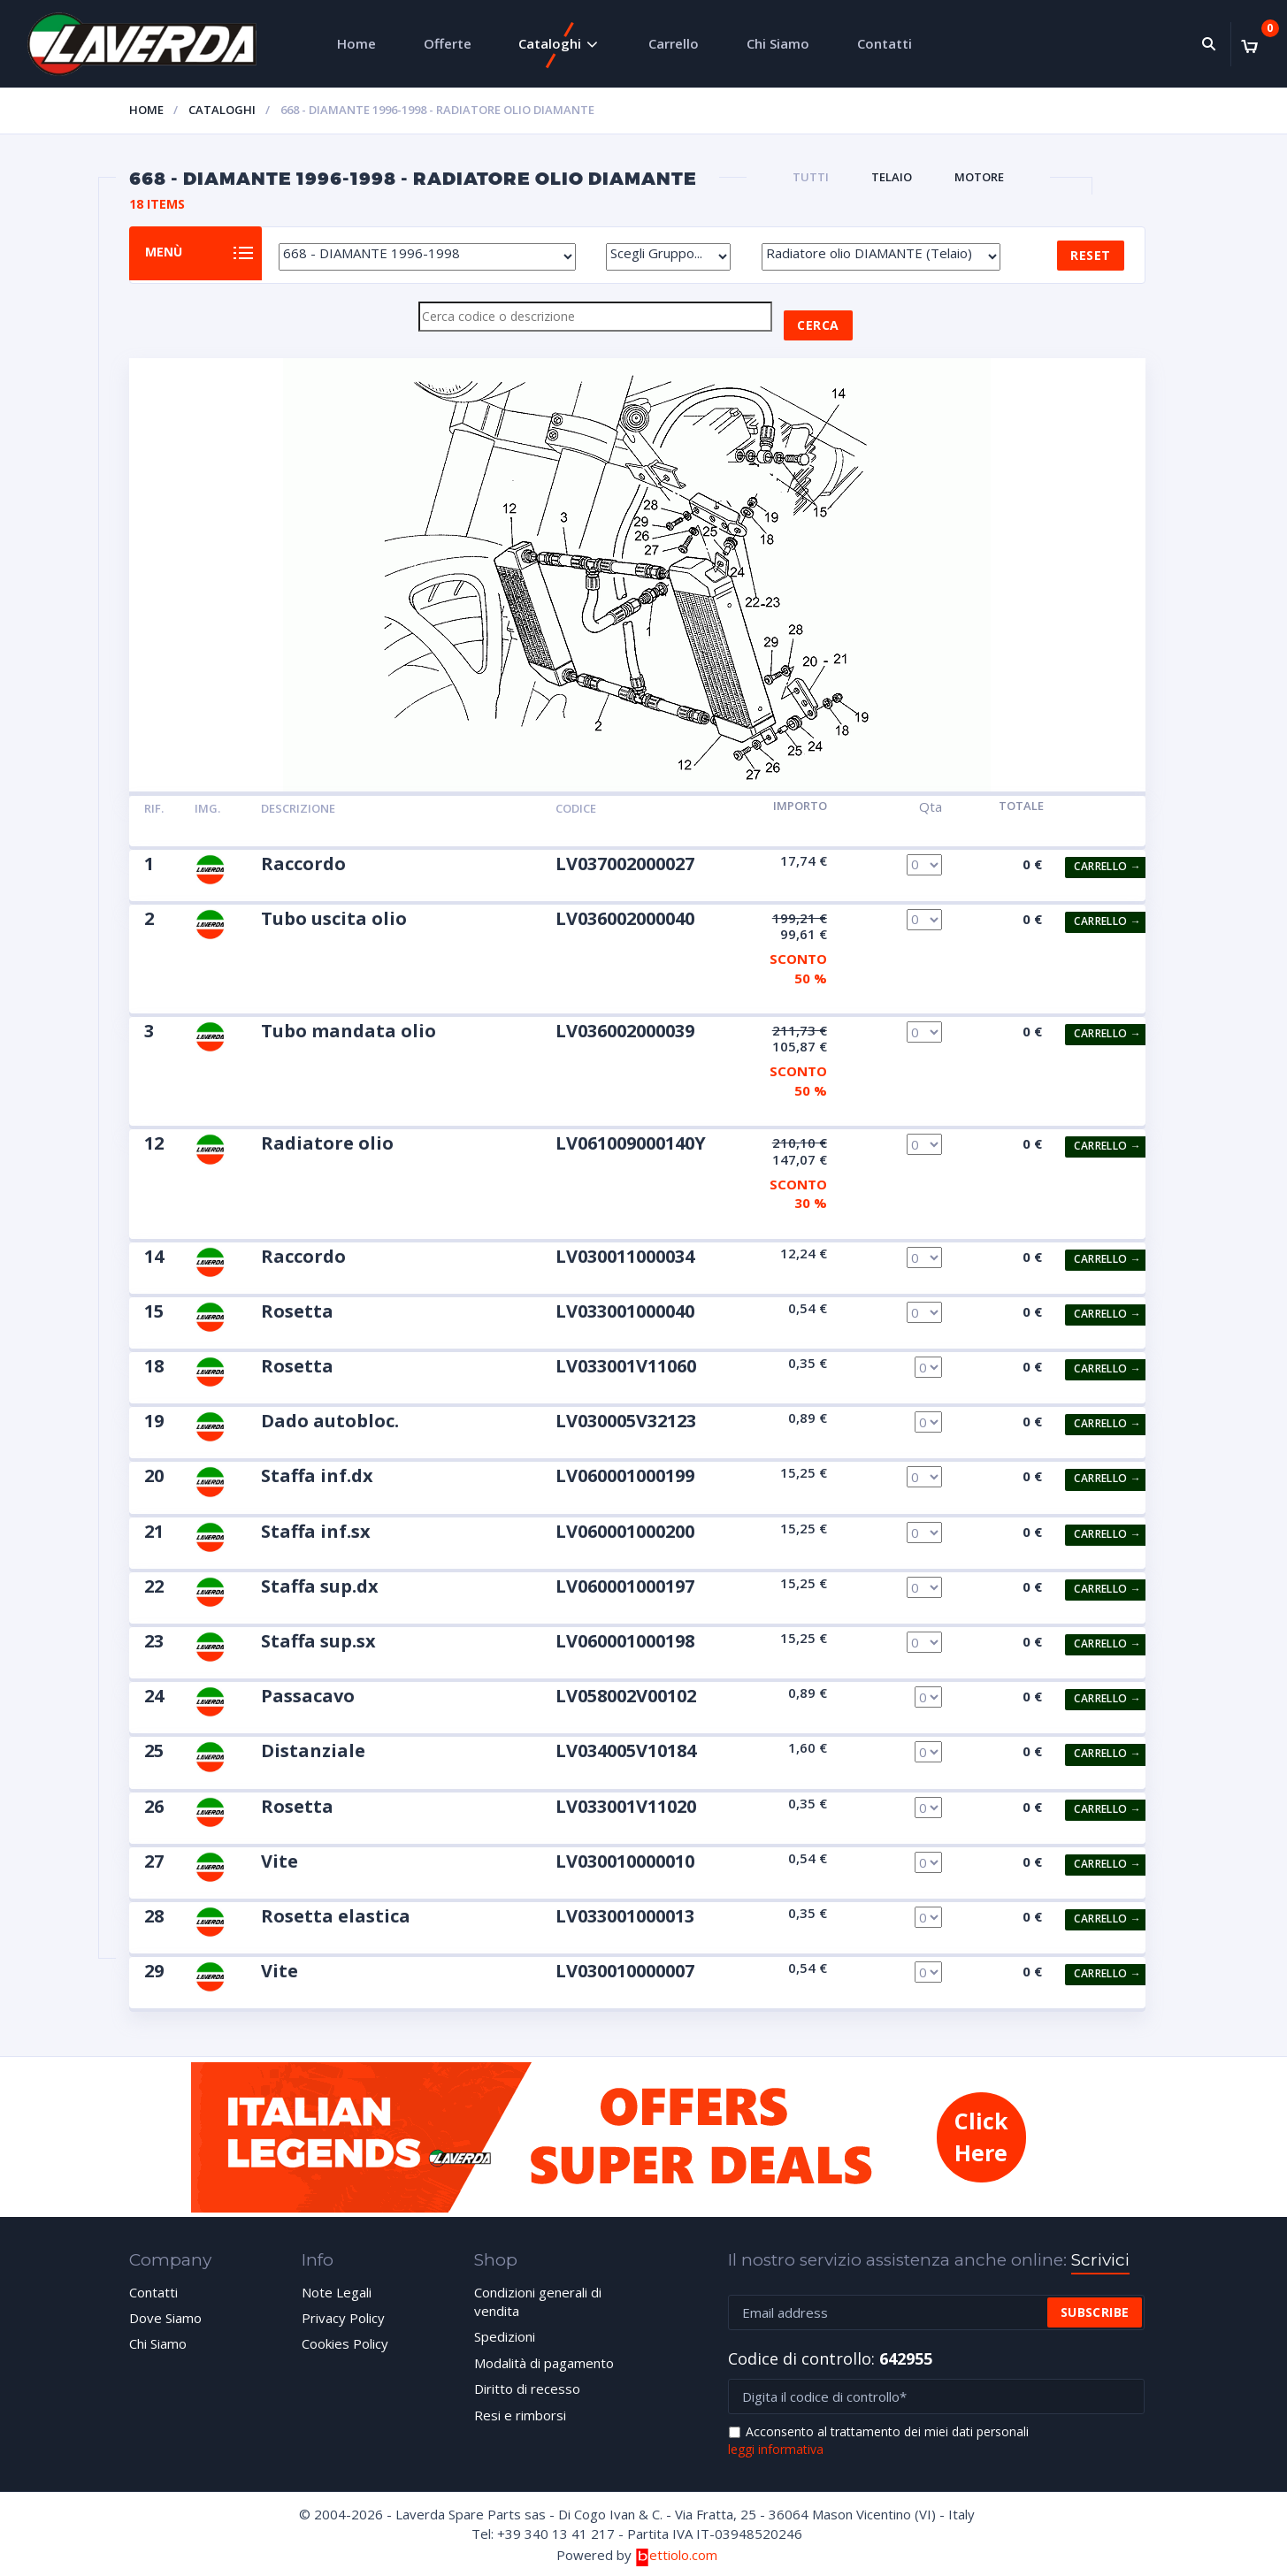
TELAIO (891, 177)
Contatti (884, 43)
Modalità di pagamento (544, 2364)
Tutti (811, 177)
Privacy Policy (343, 2319)
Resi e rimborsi (520, 2416)
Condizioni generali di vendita (537, 2302)
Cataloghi (549, 43)
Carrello (673, 43)
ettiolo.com (676, 2556)
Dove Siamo (165, 2319)
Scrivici (1100, 2261)
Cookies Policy (345, 2344)
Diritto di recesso (527, 2389)
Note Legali (337, 2293)
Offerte (447, 43)
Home (356, 43)
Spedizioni (504, 2337)
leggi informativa (776, 2450)
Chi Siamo (778, 43)
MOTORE (979, 177)
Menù (176, 254)
